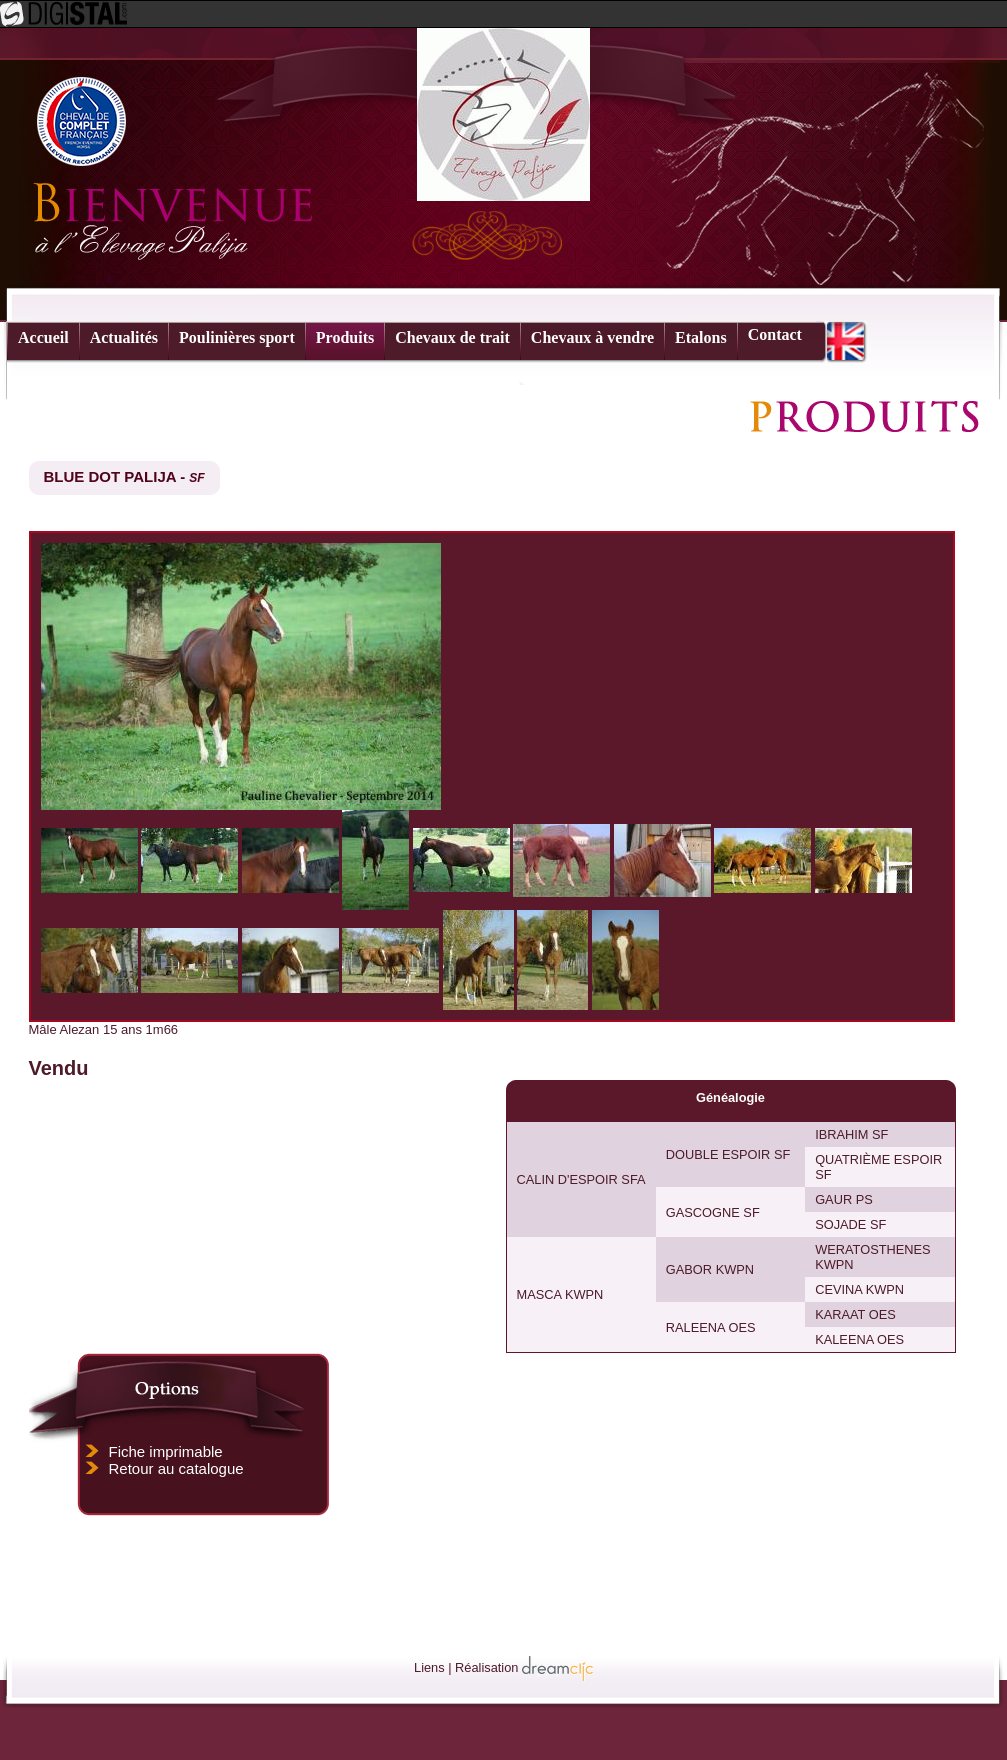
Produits (345, 337)
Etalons (701, 337)
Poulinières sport (237, 337)
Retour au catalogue (176, 1468)
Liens (429, 1667)
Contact (775, 334)
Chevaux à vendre (592, 337)
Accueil (43, 337)
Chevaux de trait (452, 337)
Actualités (124, 337)
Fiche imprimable (166, 1451)
